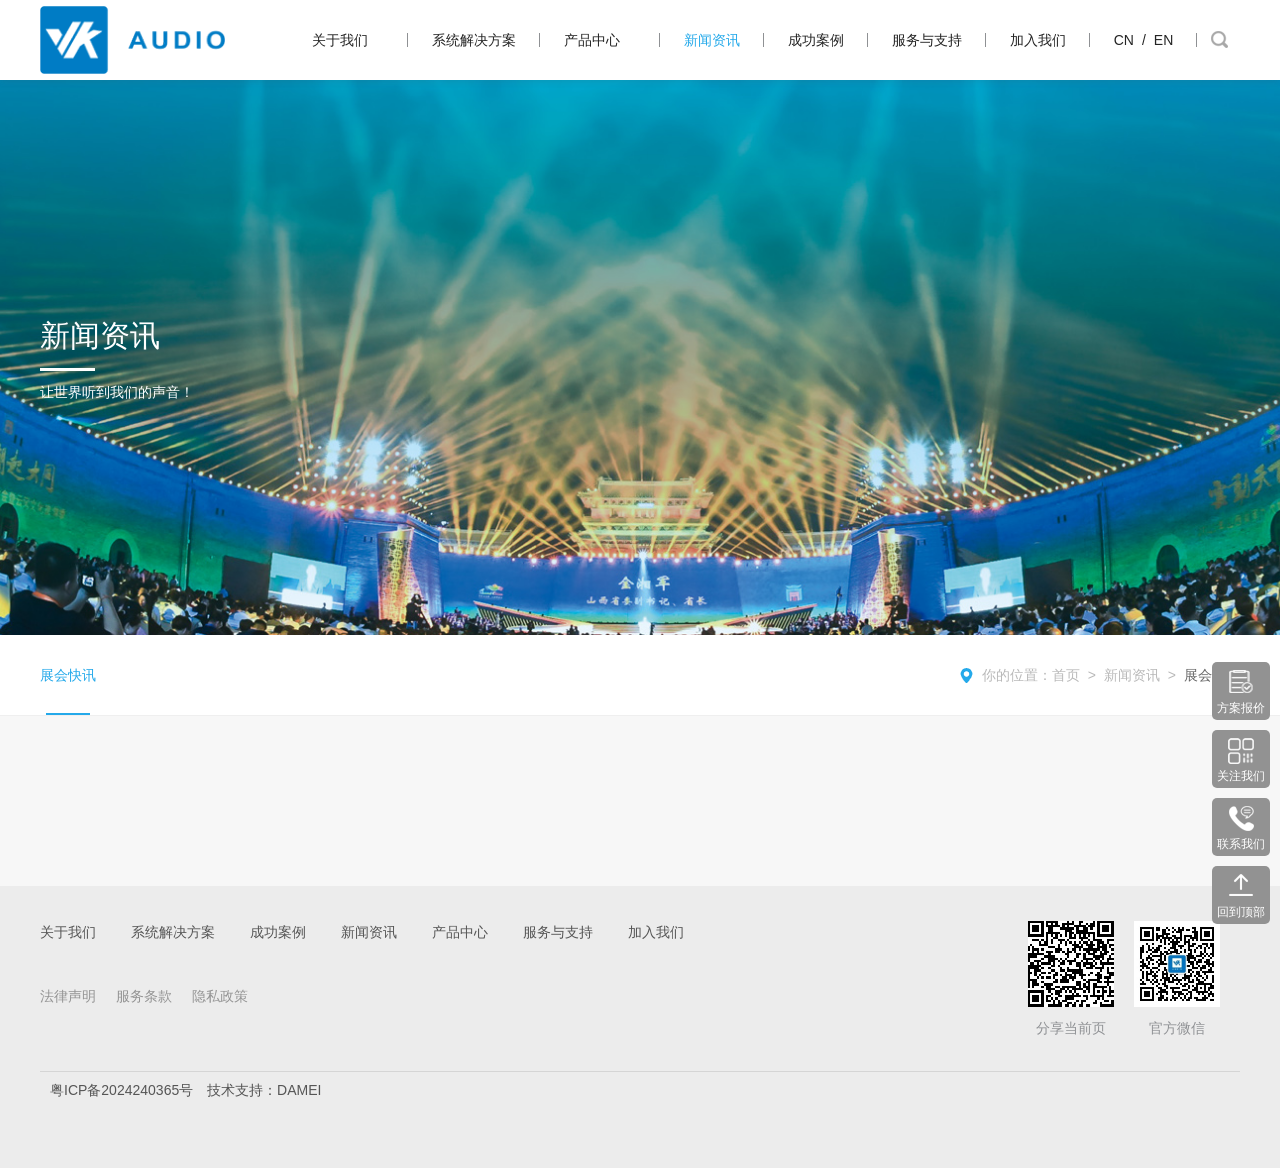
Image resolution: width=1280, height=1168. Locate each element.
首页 (1066, 675)
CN (1124, 40)
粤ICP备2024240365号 (121, 1090)
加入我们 (1038, 40)
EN (1163, 40)
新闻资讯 (712, 40)
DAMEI (299, 1090)
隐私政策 (220, 996)
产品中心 (592, 40)
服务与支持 (927, 40)
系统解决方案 (474, 40)
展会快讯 (68, 675)
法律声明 (68, 996)
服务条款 (144, 996)
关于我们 (340, 40)
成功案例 (816, 40)
